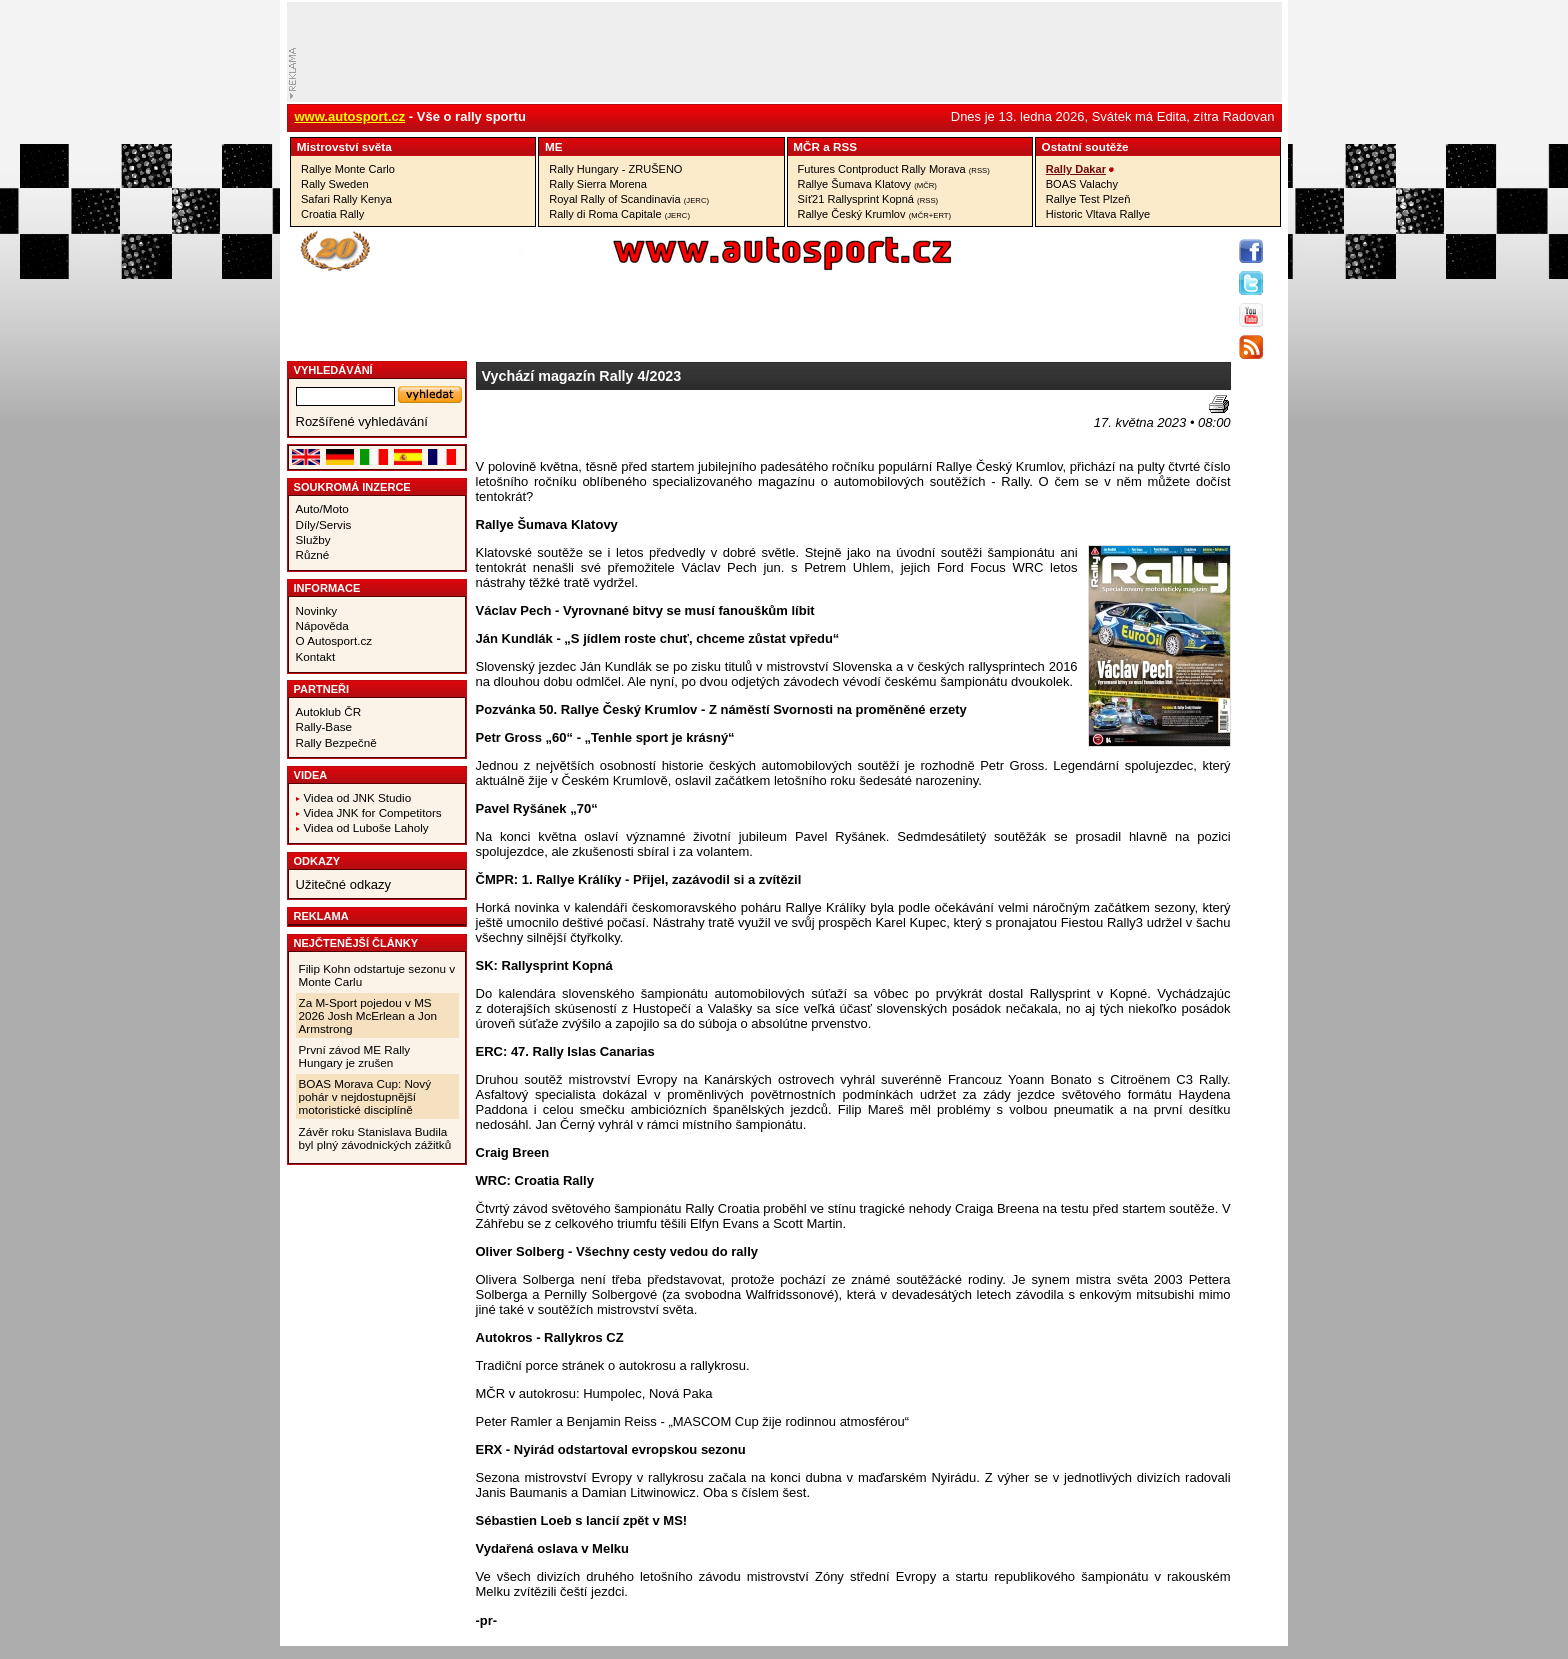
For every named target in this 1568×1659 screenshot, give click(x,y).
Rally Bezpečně (336, 742)
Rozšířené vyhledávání (362, 421)
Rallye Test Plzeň (1088, 199)
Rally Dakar (1076, 169)
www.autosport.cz (350, 116)
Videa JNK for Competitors (373, 812)
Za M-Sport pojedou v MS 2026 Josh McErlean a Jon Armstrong (368, 1015)
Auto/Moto (322, 508)
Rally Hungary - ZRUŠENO (615, 169)
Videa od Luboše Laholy (366, 827)
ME (554, 146)
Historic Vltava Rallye (1098, 214)
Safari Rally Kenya (346, 199)
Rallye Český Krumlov (875, 214)
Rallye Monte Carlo (348, 169)
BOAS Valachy (1082, 184)
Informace (327, 588)
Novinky (317, 610)
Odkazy (317, 861)
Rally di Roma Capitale (619, 214)
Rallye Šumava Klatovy (867, 184)
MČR (806, 146)
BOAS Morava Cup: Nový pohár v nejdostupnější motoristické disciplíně (365, 1096)
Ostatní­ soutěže (1085, 146)
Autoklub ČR (329, 711)
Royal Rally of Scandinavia (629, 199)
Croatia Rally (332, 214)
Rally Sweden (335, 184)
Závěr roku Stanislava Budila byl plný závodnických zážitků (375, 1138)
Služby (313, 539)
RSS (845, 146)
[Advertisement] (593, 425)
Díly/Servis (324, 524)
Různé (313, 554)
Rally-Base (324, 726)
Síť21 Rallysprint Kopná (868, 199)
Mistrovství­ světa (344, 146)
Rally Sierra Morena (598, 184)
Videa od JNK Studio (358, 797)
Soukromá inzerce (352, 487)
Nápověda (322, 625)
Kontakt (316, 656)
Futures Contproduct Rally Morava (894, 169)
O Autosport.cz (334, 640)
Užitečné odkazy (343, 884)
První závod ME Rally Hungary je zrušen (355, 1056)
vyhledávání (333, 370)
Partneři (322, 689)
